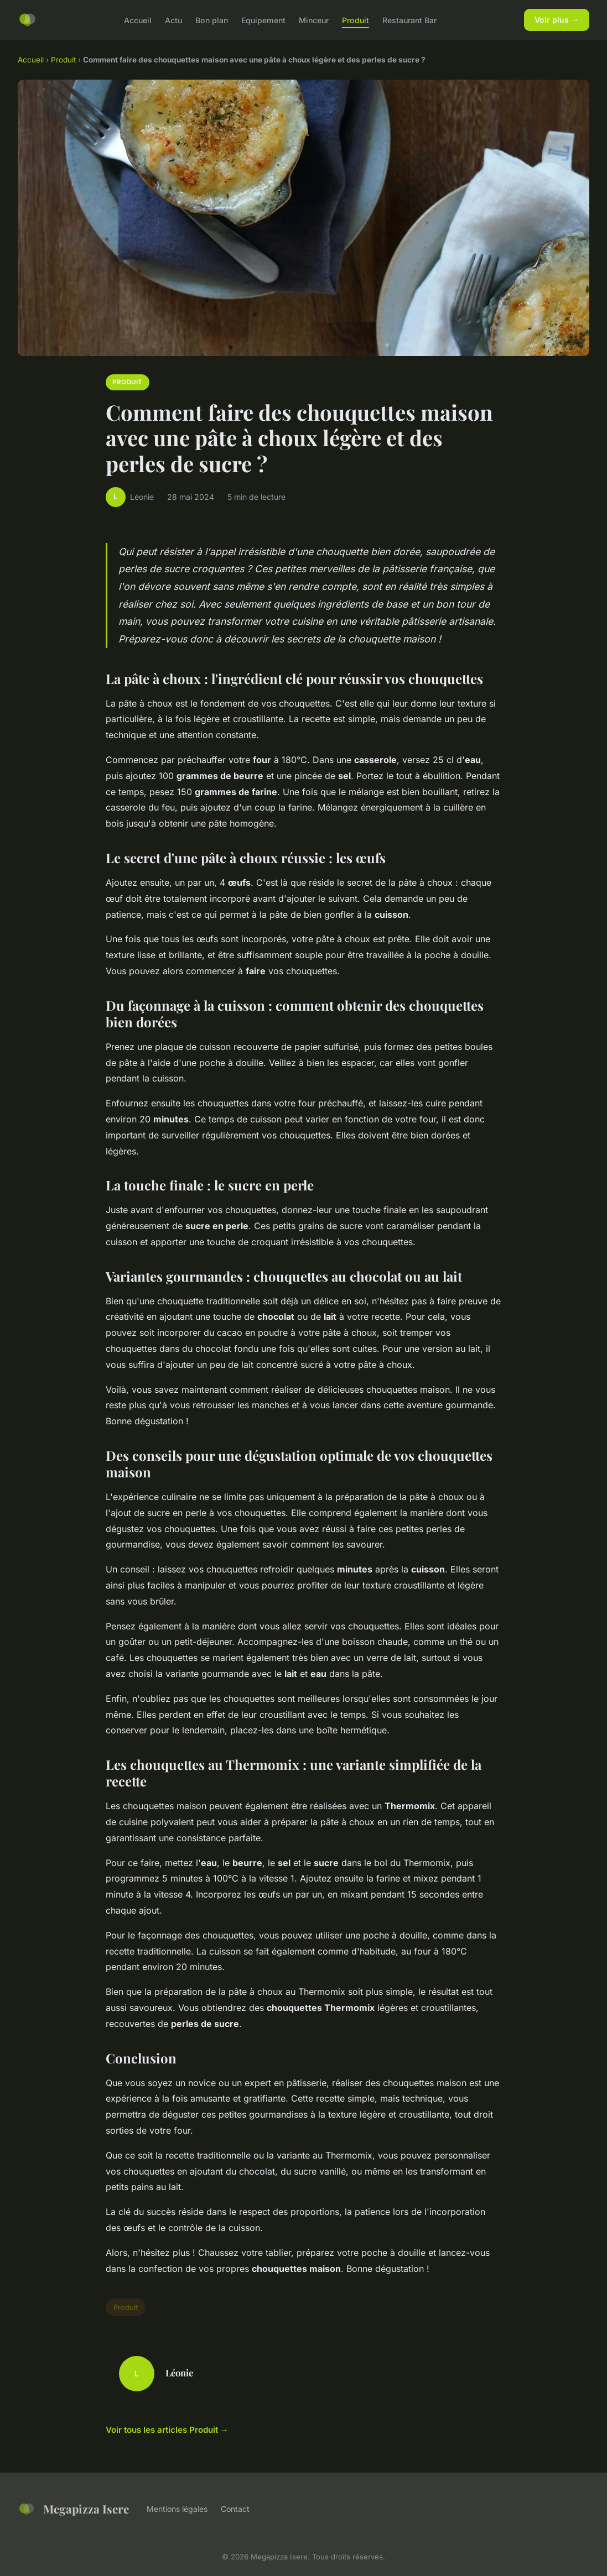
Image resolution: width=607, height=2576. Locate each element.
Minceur (314, 19)
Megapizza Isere (73, 2509)
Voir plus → (557, 19)
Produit (355, 19)
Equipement (263, 19)
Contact (235, 2509)
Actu (173, 19)
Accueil (138, 19)
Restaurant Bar (409, 19)
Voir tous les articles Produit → (167, 2430)
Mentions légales (177, 2509)
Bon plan (211, 19)
